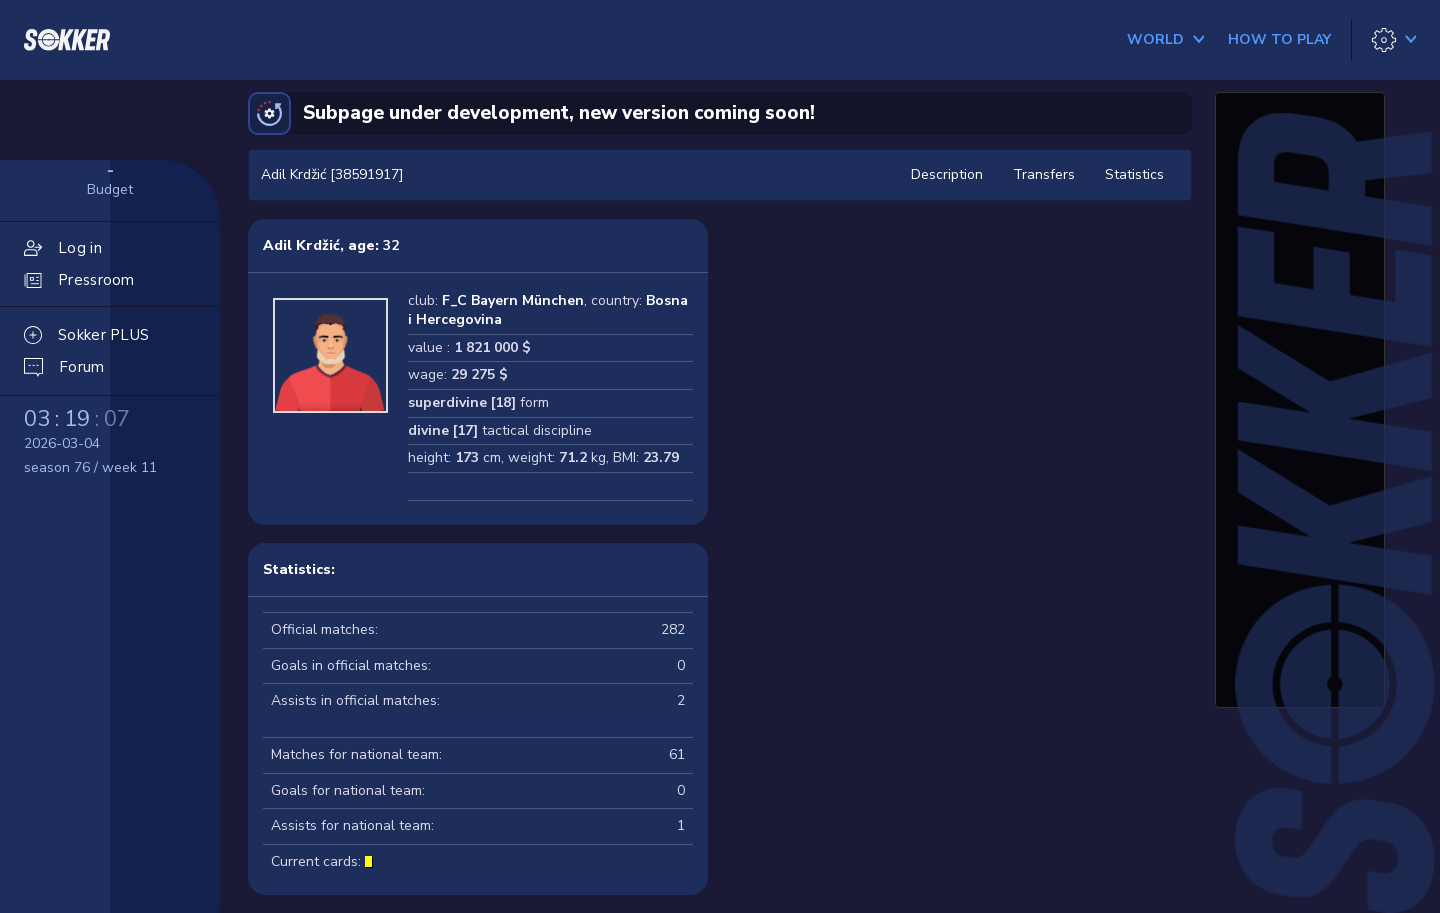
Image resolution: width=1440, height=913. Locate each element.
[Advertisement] (1300, 405)
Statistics (1134, 174)
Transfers (1044, 174)
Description (947, 174)
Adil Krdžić (301, 245)
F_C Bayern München (513, 300)
